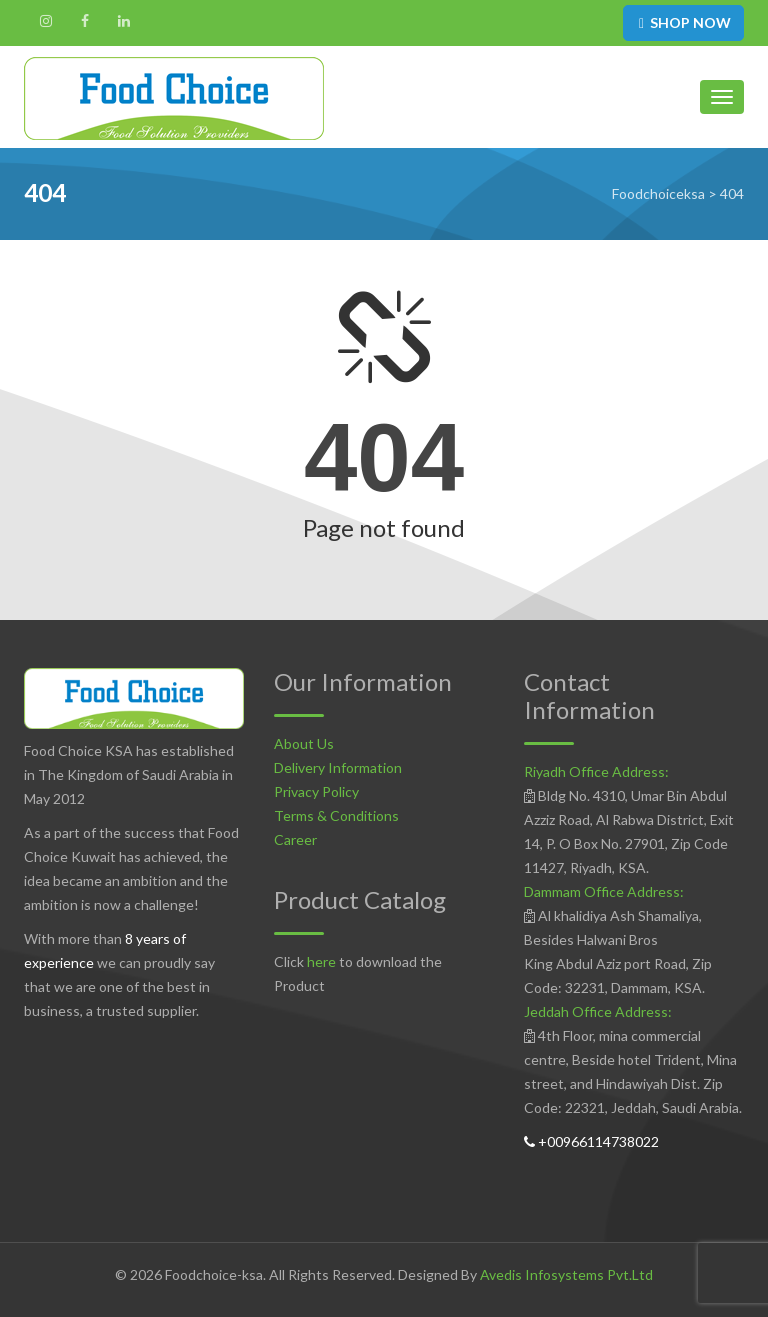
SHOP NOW (683, 22)
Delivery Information (338, 767)
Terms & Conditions (336, 815)
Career (295, 839)
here (321, 961)
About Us (304, 743)
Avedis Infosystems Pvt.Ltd (566, 1274)
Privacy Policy (316, 791)
